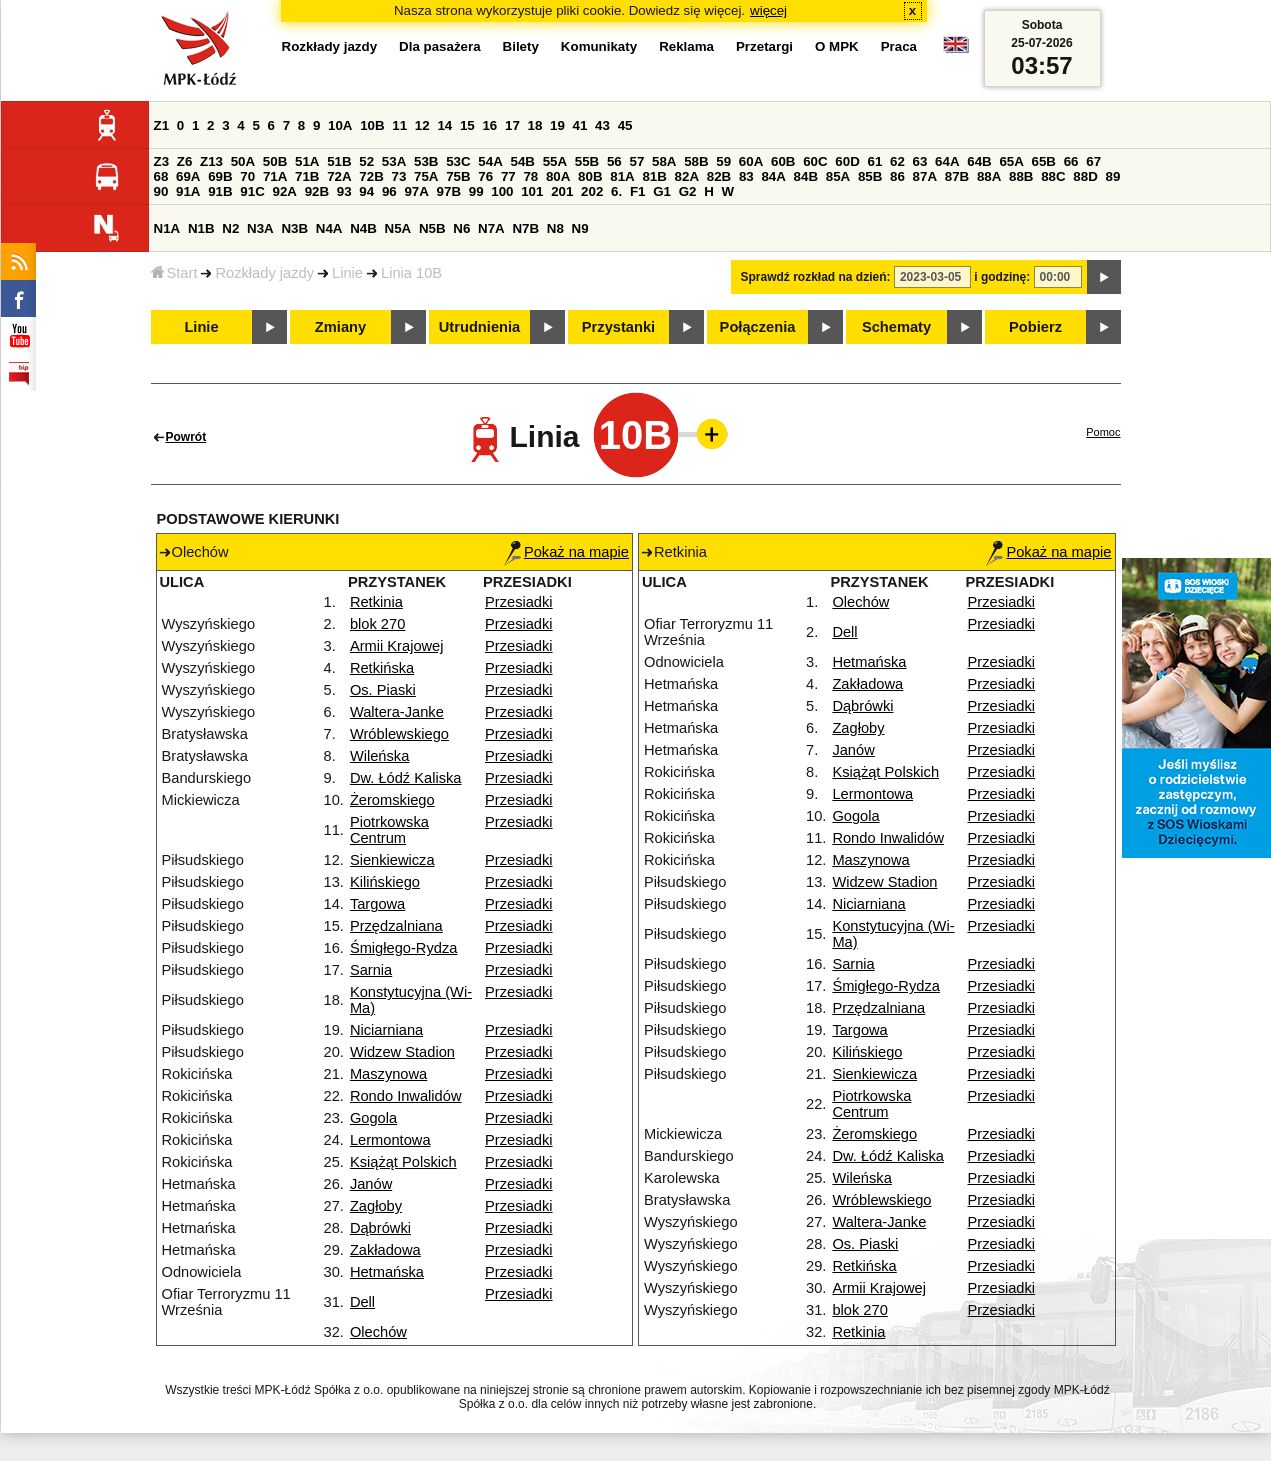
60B (783, 161)
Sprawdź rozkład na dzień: (816, 277)
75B (458, 176)
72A (339, 176)
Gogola (373, 1118)
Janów (371, 1184)
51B (339, 161)
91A (188, 191)
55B (587, 161)
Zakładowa (385, 1250)
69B (220, 176)
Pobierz (1035, 327)
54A (490, 161)
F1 (638, 191)
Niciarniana (386, 1030)
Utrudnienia (479, 327)
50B (275, 161)
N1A (167, 228)
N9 (580, 228)
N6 (461, 228)
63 (920, 161)
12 (422, 125)
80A (558, 176)
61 (874, 161)
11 (399, 125)
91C (252, 191)
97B (449, 191)
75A (426, 176)
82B (719, 176)
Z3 (162, 161)
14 (444, 125)
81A (622, 176)
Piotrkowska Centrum (389, 830)
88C (1053, 176)
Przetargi (764, 46)
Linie (347, 273)
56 (614, 161)
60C (815, 161)
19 (557, 125)
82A (687, 176)
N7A (491, 228)
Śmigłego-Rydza (404, 948)
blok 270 (377, 624)
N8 (555, 228)
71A (275, 176)
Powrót (186, 437)
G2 (688, 191)
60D (847, 161)
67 (1093, 161)
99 (476, 191)
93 (344, 191)
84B (806, 176)
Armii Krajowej (397, 646)
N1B (201, 228)
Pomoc (1103, 432)
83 (746, 176)
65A (1011, 161)
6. (616, 191)
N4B (363, 228)
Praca (899, 46)
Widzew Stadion (402, 1052)
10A (340, 125)
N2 (230, 228)
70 (247, 176)
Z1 (162, 125)
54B (522, 161)
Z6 (185, 161)
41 (580, 125)
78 (530, 176)
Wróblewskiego (399, 734)
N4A (329, 228)
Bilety (521, 46)
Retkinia (376, 602)
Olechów (378, 1332)
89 (1113, 176)
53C (458, 161)
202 (592, 191)
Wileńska (379, 756)
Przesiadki (519, 602)
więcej (768, 10)
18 (535, 125)
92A (285, 191)
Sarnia (371, 970)
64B (979, 161)
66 (1071, 161)
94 (366, 191)
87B (957, 176)
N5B (432, 228)
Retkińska (382, 668)
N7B (525, 228)
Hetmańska (387, 1272)
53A (394, 161)
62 (897, 161)
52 (366, 161)
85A (838, 176)
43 (602, 125)
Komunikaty (599, 46)
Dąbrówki (380, 1228)
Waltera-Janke (397, 712)
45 (625, 125)
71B (307, 176)
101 (532, 191)
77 (508, 176)
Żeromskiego (392, 800)
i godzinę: (1002, 277)
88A (989, 176)
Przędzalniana (396, 926)
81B (654, 176)
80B (590, 176)
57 (636, 161)
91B (220, 191)
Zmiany (340, 327)
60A (751, 161)
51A (307, 161)
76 (485, 176)
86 (897, 176)
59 (723, 161)
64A (947, 161)
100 (502, 191)
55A (555, 161)
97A (416, 191)
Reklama (686, 46)
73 (399, 176)
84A (773, 176)
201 (562, 191)
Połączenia (758, 327)
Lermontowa (390, 1140)
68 (161, 176)
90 (161, 191)
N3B (294, 228)
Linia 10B (411, 273)
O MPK (837, 46)
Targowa (377, 904)
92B (317, 191)
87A (925, 176)
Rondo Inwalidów (406, 1096)
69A (188, 176)
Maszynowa (388, 1074)
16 (489, 125)
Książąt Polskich (403, 1162)
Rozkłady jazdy (264, 273)
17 (512, 125)
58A (664, 161)
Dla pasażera (440, 46)
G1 (662, 191)
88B (1021, 176)
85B (870, 176)
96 (389, 191)
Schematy (896, 327)
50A (243, 161)
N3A (260, 228)
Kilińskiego (385, 882)
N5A (398, 228)
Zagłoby (376, 1206)
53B (426, 161)
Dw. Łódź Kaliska (406, 778)
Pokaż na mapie (566, 552)
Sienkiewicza (392, 860)
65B (1044, 161)
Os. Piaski (383, 690)
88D (1085, 176)
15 (467, 125)
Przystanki (618, 327)
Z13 (211, 161)
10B (372, 125)
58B (696, 161)
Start (174, 273)
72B (371, 176)
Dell (362, 1302)
